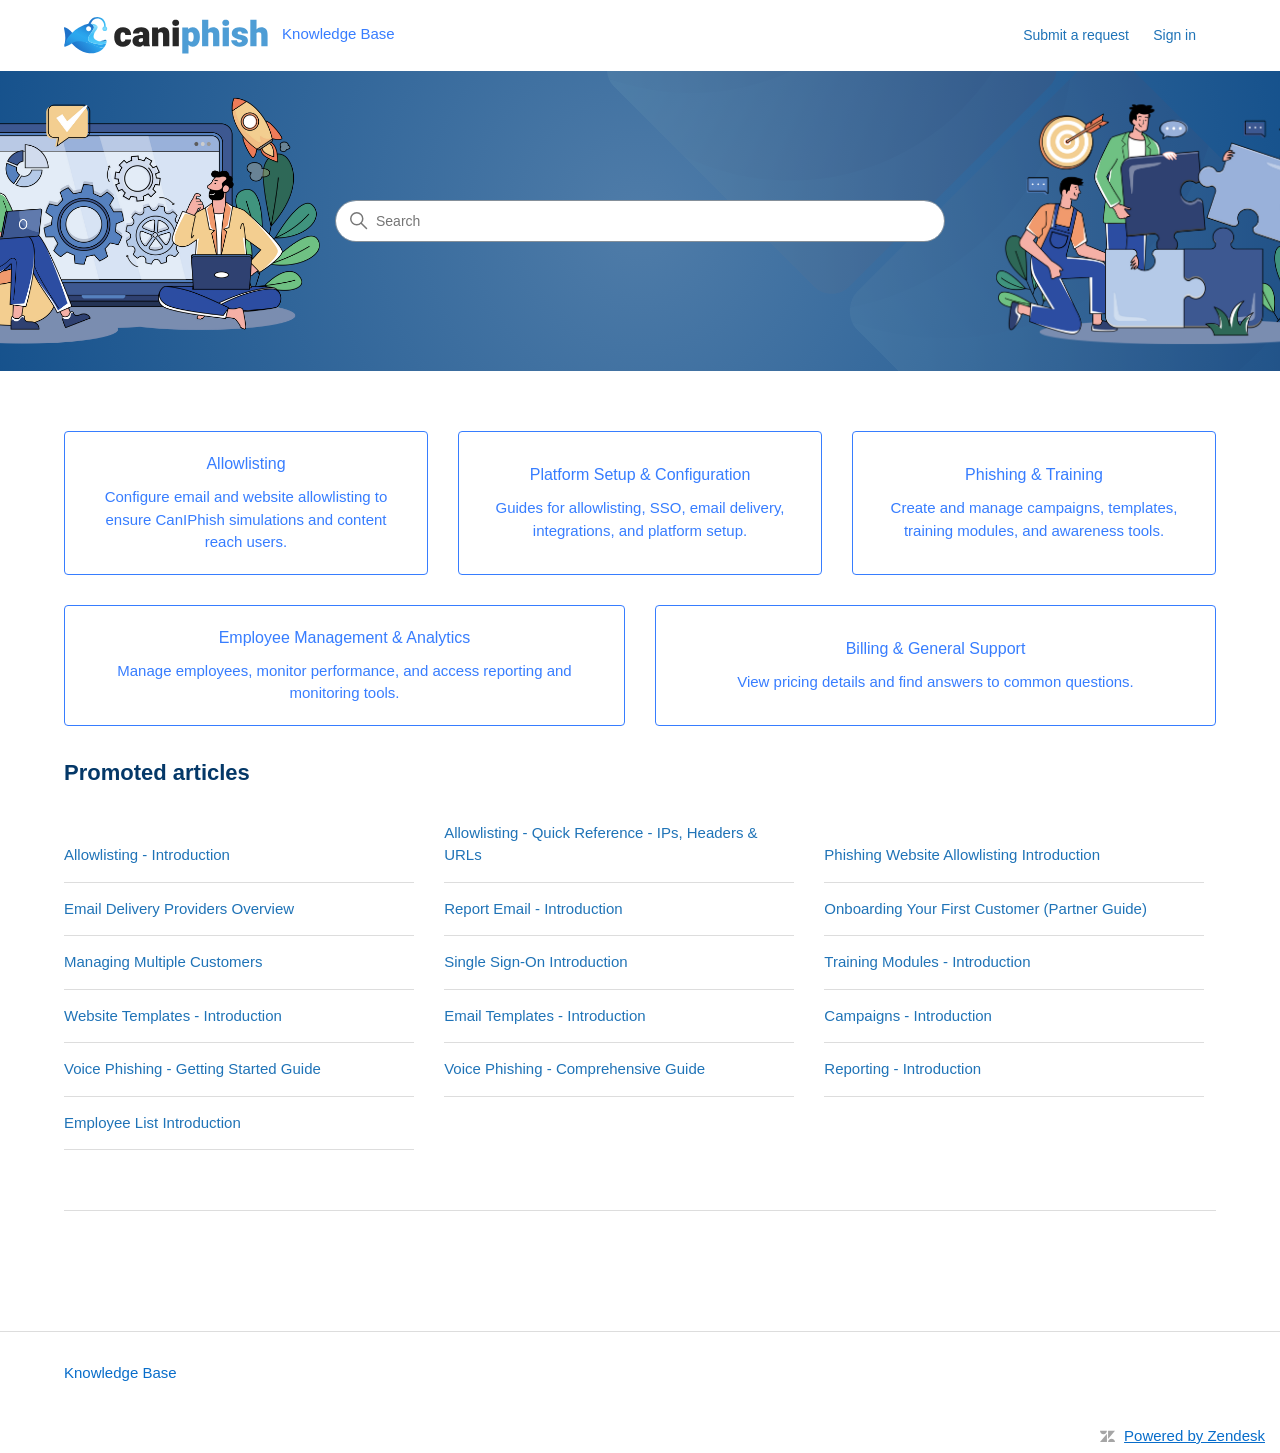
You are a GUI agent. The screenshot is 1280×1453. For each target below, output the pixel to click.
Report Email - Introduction (533, 908)
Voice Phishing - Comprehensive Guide (574, 1068)
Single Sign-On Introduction (535, 961)
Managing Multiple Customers (163, 961)
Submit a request (1076, 35)
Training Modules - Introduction (927, 961)
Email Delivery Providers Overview (179, 908)
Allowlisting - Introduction (147, 854)
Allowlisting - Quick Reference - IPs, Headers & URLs (600, 844)
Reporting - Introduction (902, 1068)
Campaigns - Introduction (908, 1015)
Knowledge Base (120, 1372)
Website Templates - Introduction (173, 1015)
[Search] (640, 221)
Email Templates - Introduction (544, 1015)
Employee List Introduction (152, 1122)
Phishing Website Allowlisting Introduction (962, 854)
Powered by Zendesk (1194, 1435)
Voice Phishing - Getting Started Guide (192, 1068)
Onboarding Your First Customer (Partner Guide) (985, 908)
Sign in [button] (1174, 35)
